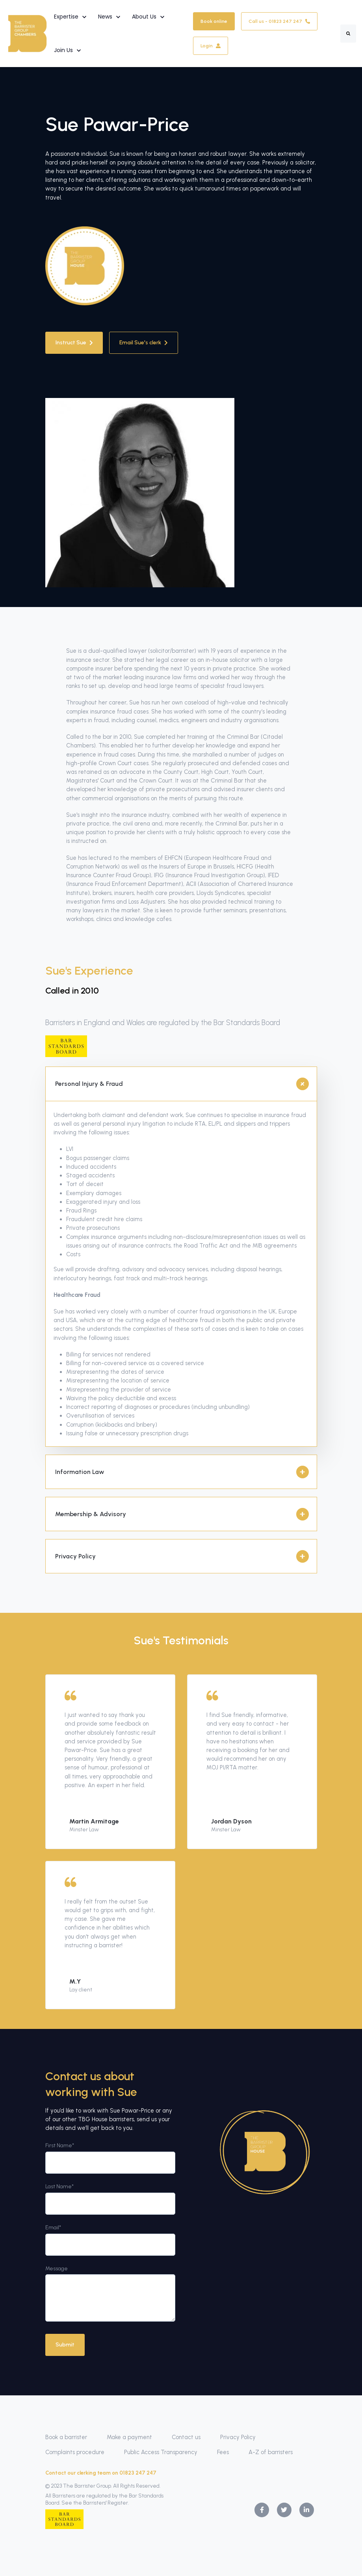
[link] (27, 33)
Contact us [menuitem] (186, 2437)
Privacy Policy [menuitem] (238, 2437)
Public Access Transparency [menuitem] (160, 2452)
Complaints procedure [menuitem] (74, 2452)
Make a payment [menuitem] (129, 2437)
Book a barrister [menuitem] (66, 2437)
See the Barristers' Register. (95, 2502)
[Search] (348, 33)
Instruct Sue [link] (74, 342)
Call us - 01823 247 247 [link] (279, 21)
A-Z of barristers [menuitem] (271, 2452)
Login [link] (210, 46)
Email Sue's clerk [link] (143, 342)
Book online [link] (213, 21)
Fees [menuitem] (223, 2452)
